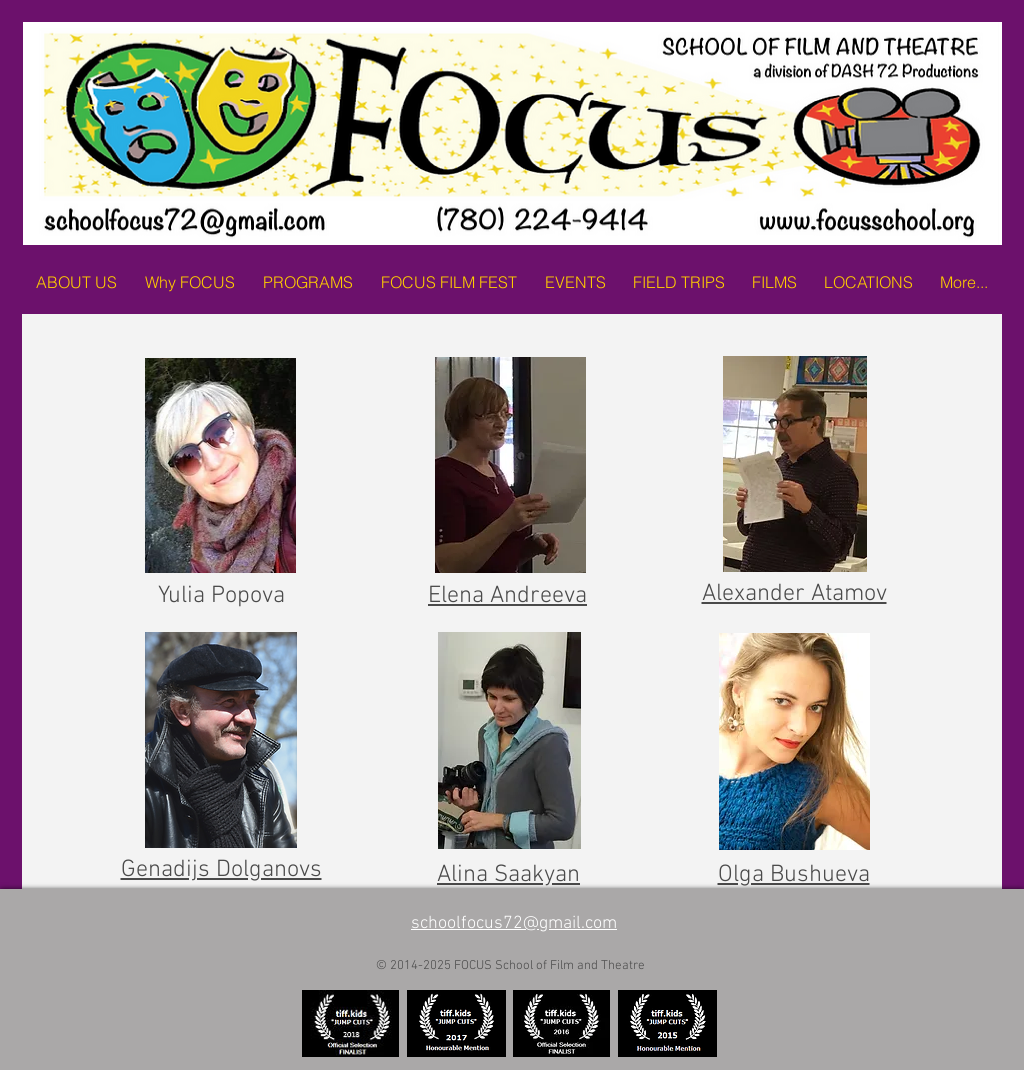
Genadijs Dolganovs (221, 870)
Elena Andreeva (507, 596)
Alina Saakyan (508, 875)
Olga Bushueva (794, 875)
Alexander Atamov (794, 594)
